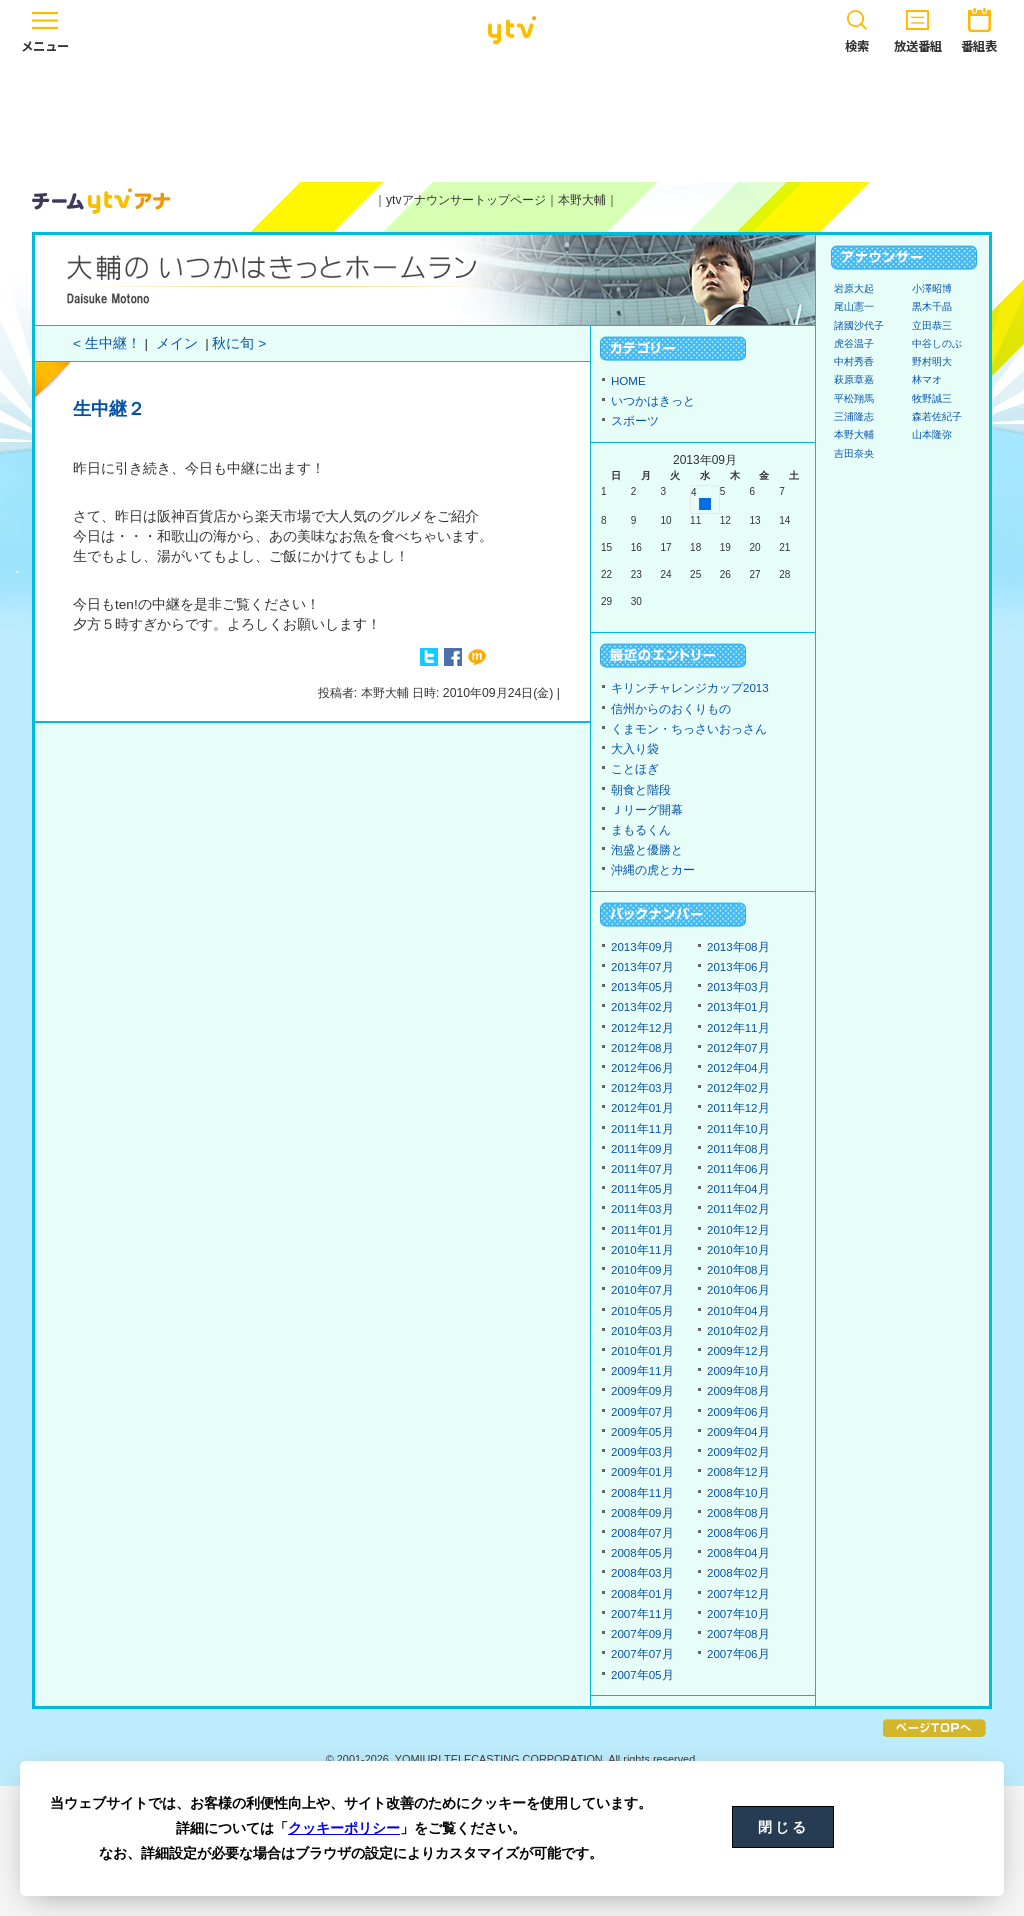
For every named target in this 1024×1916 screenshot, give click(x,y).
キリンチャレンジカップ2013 (690, 688)
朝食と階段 (641, 790)
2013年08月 (738, 947)
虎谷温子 (854, 343)
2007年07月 (642, 1654)
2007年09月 (642, 1634)
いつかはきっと (653, 401)
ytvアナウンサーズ (102, 201)
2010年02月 (738, 1331)
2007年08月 (738, 1634)
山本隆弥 (932, 434)
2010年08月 (738, 1270)
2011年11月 (642, 1129)
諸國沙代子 (859, 325)
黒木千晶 (932, 306)
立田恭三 (932, 325)
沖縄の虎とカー (653, 870)
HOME (628, 381)
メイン (177, 343)
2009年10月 (738, 1371)
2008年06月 (738, 1533)
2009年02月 (738, 1452)
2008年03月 (642, 1573)
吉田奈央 (854, 453)
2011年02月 (738, 1209)
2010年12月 (738, 1230)
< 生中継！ (107, 343)
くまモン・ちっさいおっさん (689, 729)
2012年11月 (738, 1028)
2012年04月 (738, 1068)
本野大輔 (582, 200)
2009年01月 (642, 1472)
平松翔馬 (854, 398)
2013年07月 (642, 967)
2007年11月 (642, 1614)
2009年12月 (738, 1351)
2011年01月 (642, 1230)
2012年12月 (642, 1028)
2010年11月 (642, 1250)
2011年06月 (738, 1169)
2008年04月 (738, 1553)
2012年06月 (642, 1068)
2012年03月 (642, 1088)
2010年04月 (738, 1311)
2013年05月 (642, 987)
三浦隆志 (854, 416)
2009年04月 (738, 1432)
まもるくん (641, 830)
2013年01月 (738, 1007)
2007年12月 (738, 1594)
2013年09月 (642, 947)
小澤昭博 (932, 288)
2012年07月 (738, 1048)
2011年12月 (738, 1108)
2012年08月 (642, 1048)
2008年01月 (642, 1594)
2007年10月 (738, 1614)
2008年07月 (642, 1533)
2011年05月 (642, 1189)
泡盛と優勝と (647, 850)
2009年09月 (642, 1391)
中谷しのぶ (937, 343)
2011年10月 (738, 1129)
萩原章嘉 (854, 379)
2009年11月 (642, 1371)
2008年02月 (738, 1573)
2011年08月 (738, 1149)
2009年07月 (642, 1412)
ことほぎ (635, 769)
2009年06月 (738, 1412)
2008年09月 (642, 1513)
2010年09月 (642, 1270)
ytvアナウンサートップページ (466, 200)
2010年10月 (738, 1250)
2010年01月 (642, 1351)
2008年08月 (738, 1513)
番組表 (979, 28)
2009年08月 (738, 1391)
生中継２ (109, 409)
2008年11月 (642, 1493)
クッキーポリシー (344, 1828)
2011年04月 (738, 1189)
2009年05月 (642, 1432)
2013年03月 (738, 987)
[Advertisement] (512, 117)
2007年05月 (642, 1675)
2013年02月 (642, 1007)
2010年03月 (642, 1331)
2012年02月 (738, 1088)
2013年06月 (738, 967)
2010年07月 (642, 1290)
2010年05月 (642, 1311)
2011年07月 (642, 1169)
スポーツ (635, 421)
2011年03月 (642, 1209)
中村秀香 (854, 361)
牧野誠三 (932, 398)
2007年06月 (738, 1654)
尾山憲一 (854, 306)
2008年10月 (738, 1493)
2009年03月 (642, 1452)
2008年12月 (738, 1472)
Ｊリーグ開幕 (647, 810)
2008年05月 (642, 1553)
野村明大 (932, 361)
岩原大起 (854, 288)
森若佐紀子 (937, 416)
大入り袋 (635, 749)
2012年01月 (642, 1108)
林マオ (927, 379)
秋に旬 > (239, 343)
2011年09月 (642, 1149)
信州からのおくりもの (671, 709)
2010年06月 (738, 1290)
